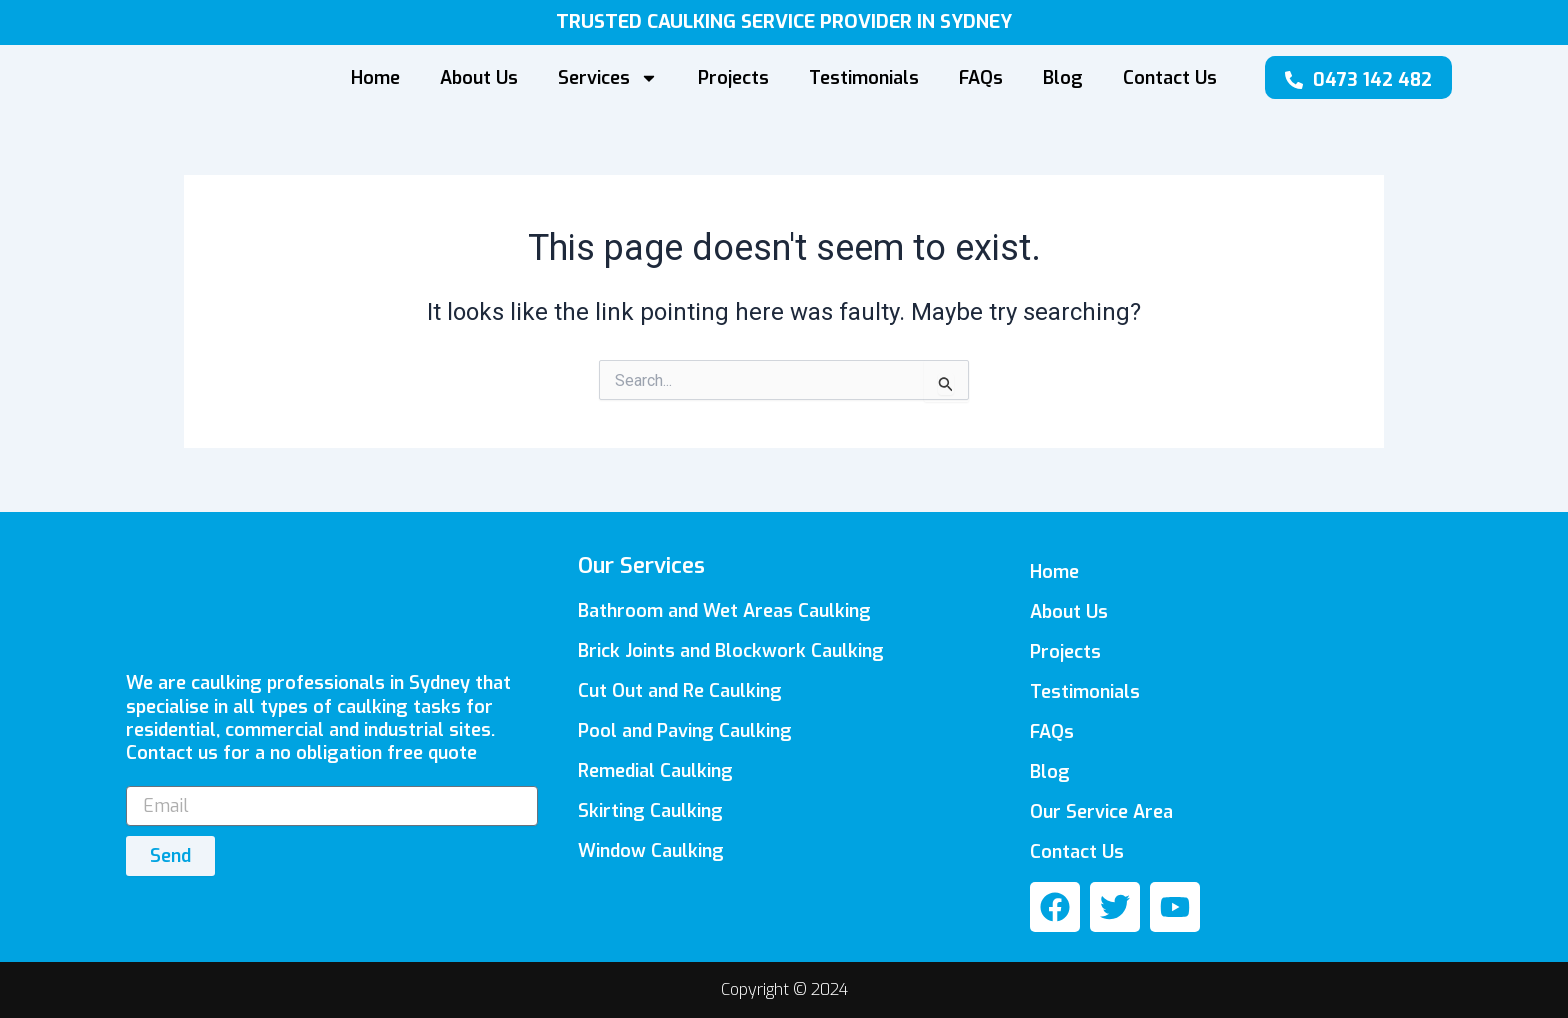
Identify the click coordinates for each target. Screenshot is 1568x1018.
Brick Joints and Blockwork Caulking (731, 651)
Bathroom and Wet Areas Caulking (724, 611)
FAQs (981, 78)
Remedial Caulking (655, 771)
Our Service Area (1101, 812)
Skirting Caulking (650, 811)
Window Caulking (651, 851)
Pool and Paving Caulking (685, 731)
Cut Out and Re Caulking (680, 691)
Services (608, 78)
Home (375, 78)
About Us (479, 78)
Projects (733, 78)
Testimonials (864, 78)
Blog (1063, 78)
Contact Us (1170, 78)
